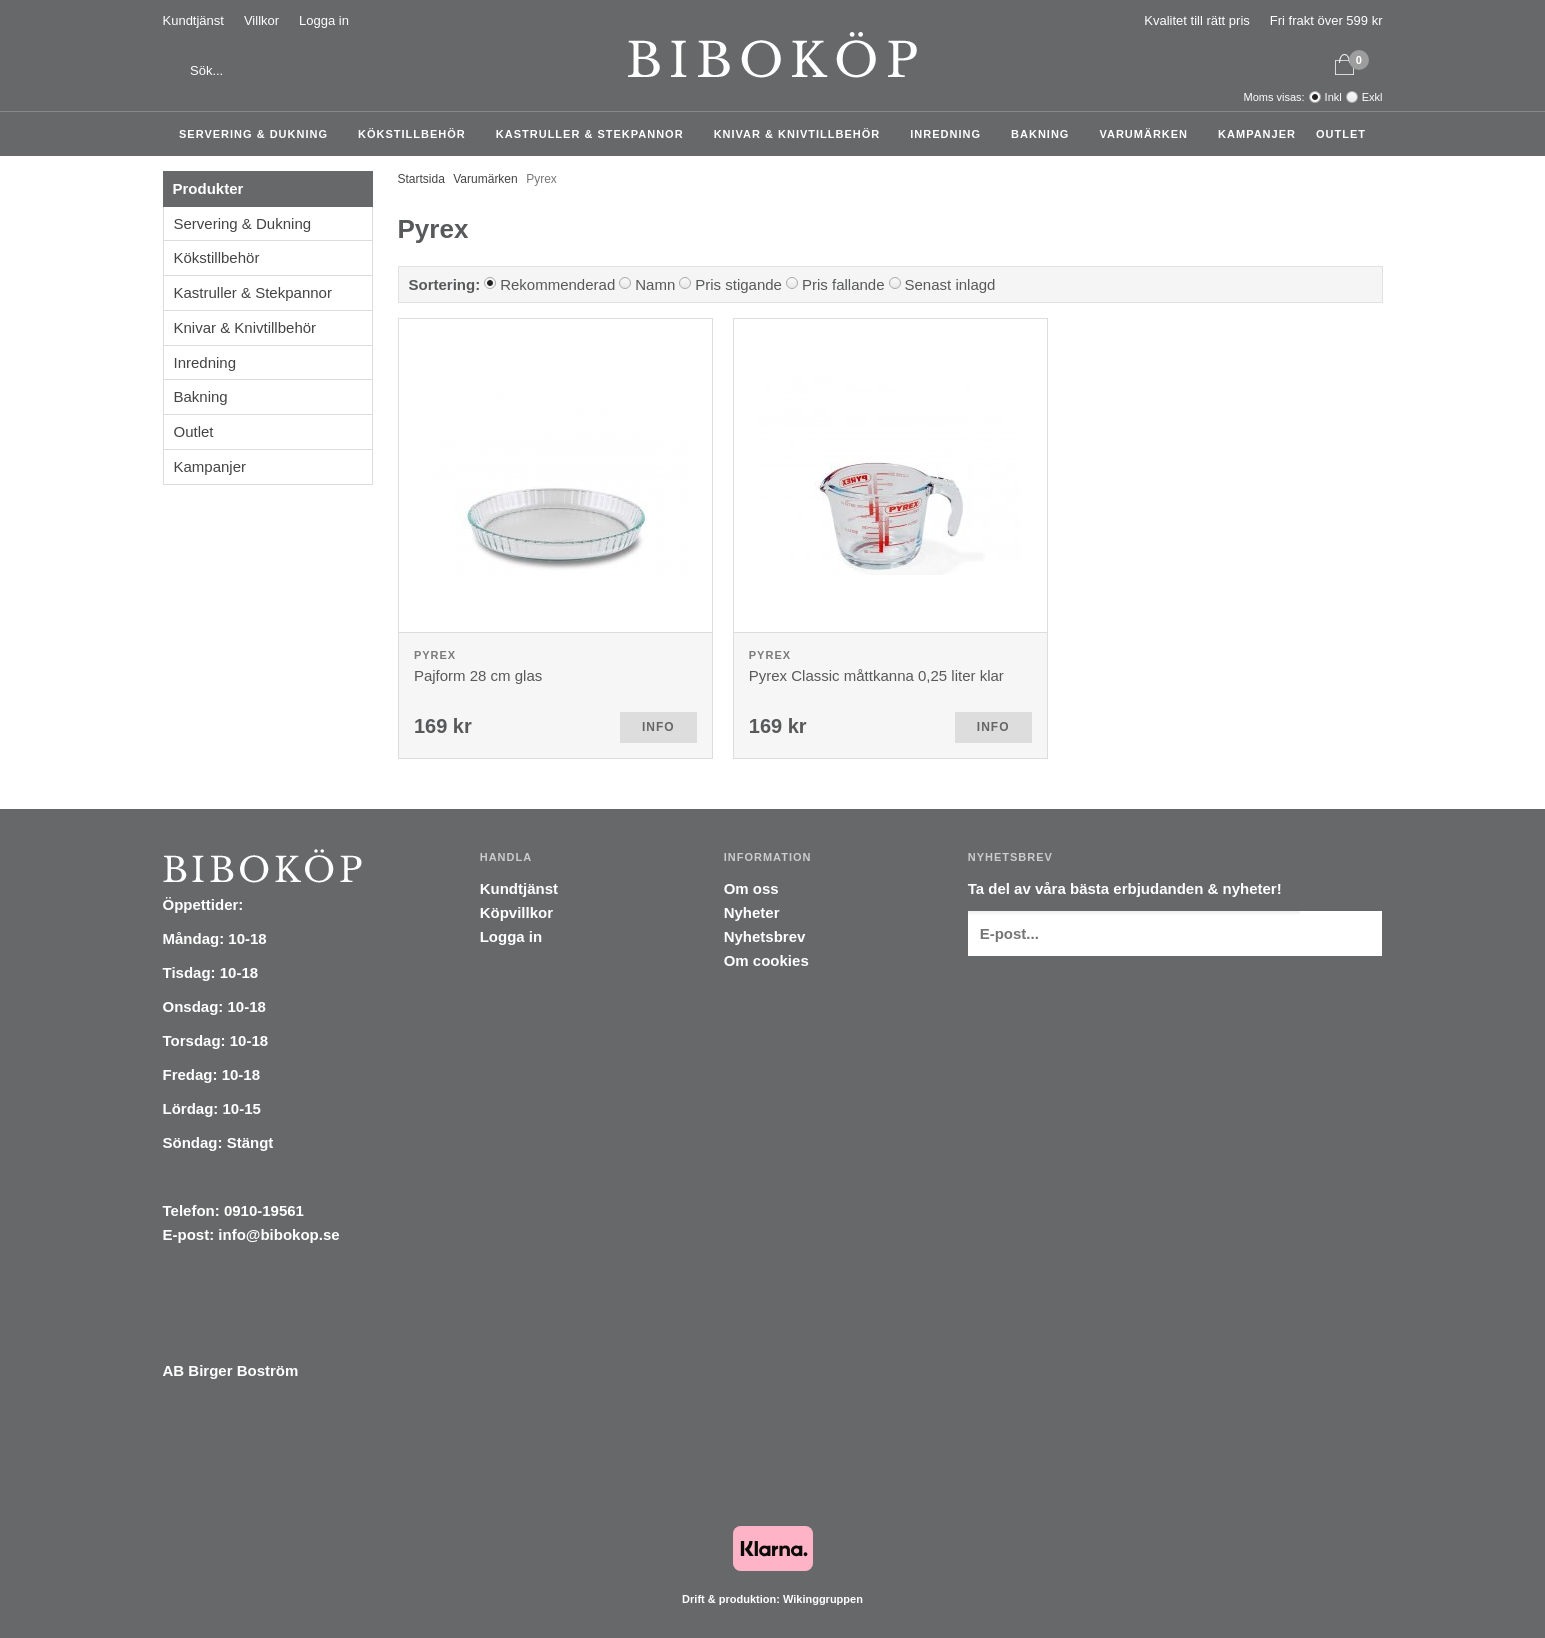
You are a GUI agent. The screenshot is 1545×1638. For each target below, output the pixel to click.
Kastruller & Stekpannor (595, 134)
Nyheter (752, 912)
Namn (655, 284)
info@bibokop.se (278, 1234)
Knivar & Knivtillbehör (802, 134)
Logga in (324, 20)
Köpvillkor (516, 912)
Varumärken (1148, 134)
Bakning (1045, 134)
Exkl (1372, 97)
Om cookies (766, 960)
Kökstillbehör (417, 134)
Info (658, 727)
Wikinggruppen (823, 1599)
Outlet (1341, 134)
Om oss (751, 888)
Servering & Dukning (258, 134)
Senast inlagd (950, 284)
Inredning (950, 134)
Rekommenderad (557, 284)
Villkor (261, 20)
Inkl (1333, 97)
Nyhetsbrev (765, 936)
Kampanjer (1257, 134)
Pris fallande (843, 284)
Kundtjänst (193, 20)
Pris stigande (738, 284)
